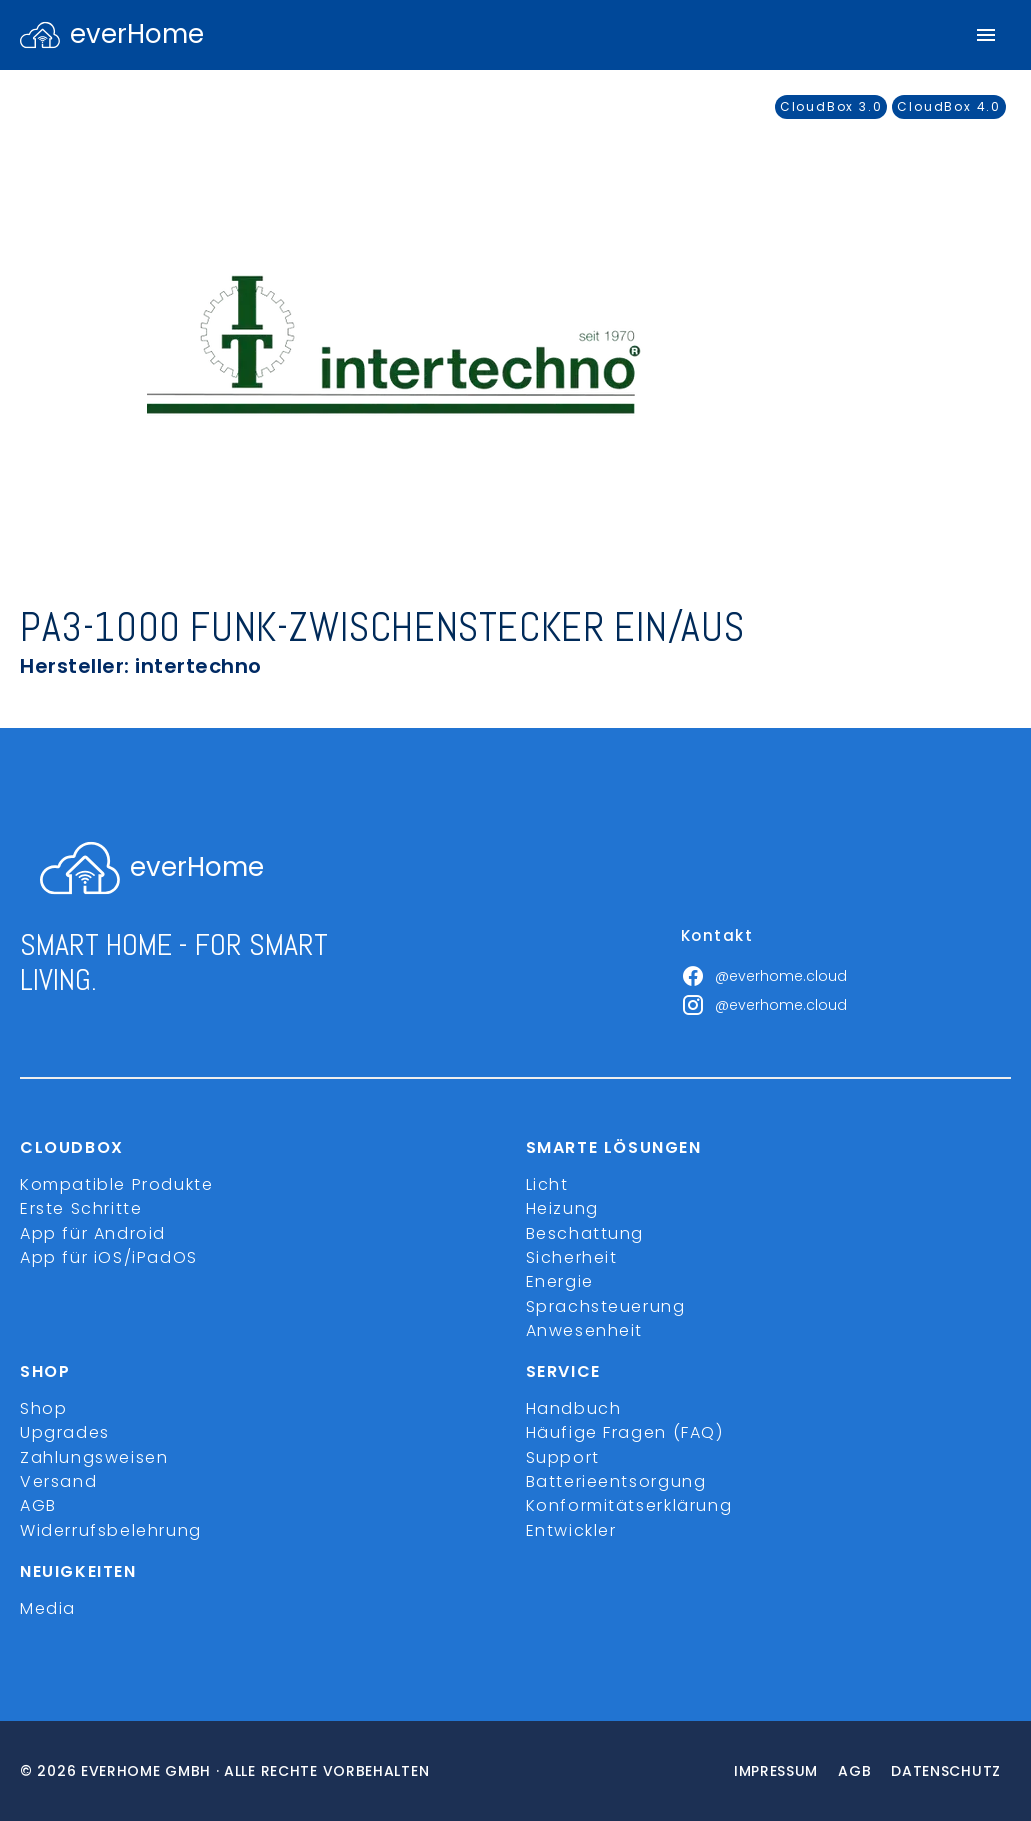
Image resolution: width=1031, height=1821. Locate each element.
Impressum (776, 1771)
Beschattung (585, 1233)
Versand (58, 1481)
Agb (854, 1771)
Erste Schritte (81, 1208)
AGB (38, 1505)
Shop (43, 1408)
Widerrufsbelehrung (111, 1530)
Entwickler (571, 1530)
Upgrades (65, 1432)
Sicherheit (572, 1257)
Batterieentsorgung (616, 1481)
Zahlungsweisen (94, 1457)
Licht (547, 1184)
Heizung (562, 1208)
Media (48, 1608)
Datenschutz (946, 1771)
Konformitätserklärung (629, 1505)
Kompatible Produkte (116, 1184)
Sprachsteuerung (606, 1306)
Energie (560, 1281)
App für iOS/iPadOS (109, 1257)
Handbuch (574, 1408)
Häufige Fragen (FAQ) (625, 1432)
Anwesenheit (585, 1330)
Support (563, 1457)
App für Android (93, 1233)
